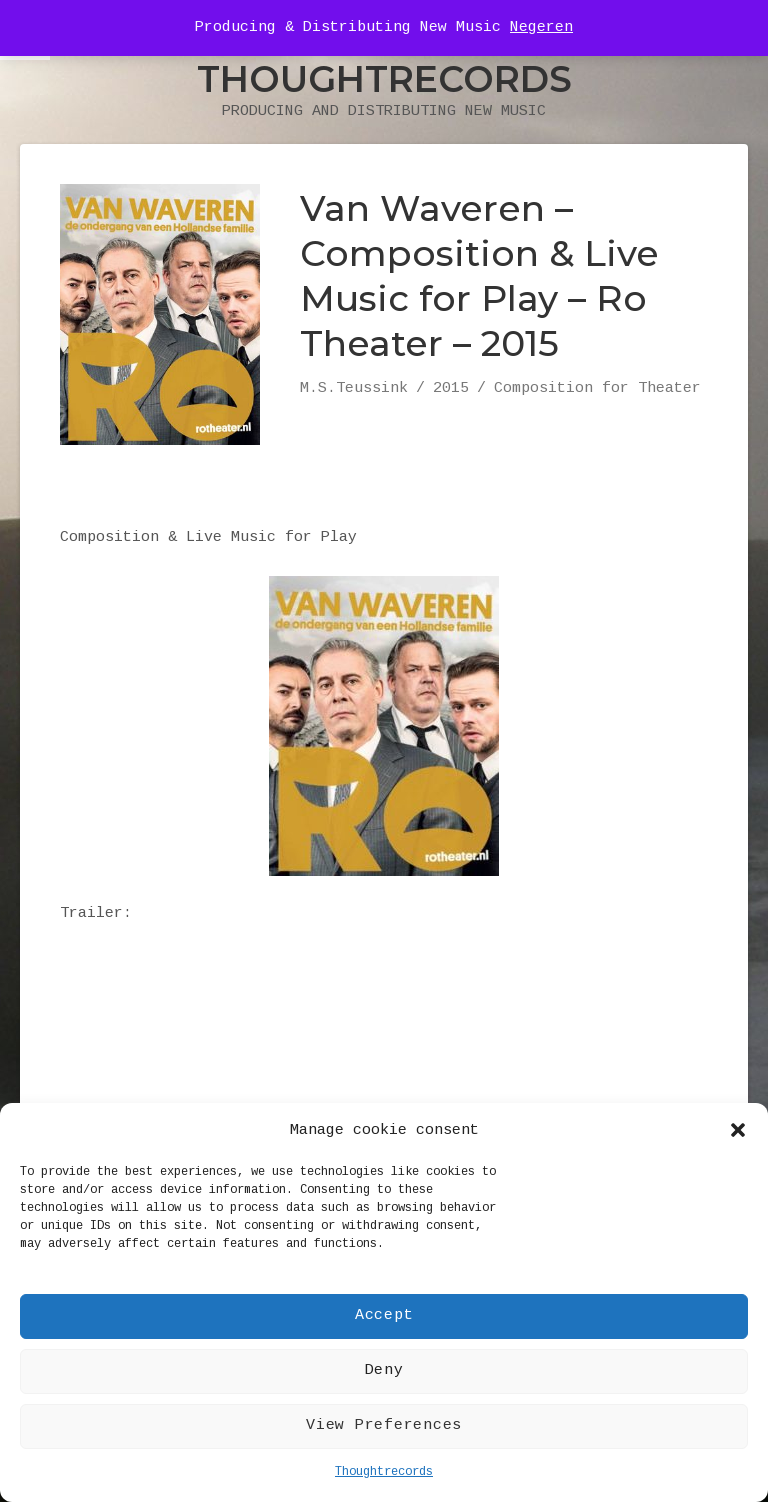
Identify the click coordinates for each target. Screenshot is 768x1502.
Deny (384, 1370)
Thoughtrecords (384, 1472)
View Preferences (384, 1425)
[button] (738, 1130)
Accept (384, 1315)
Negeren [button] (541, 27)
